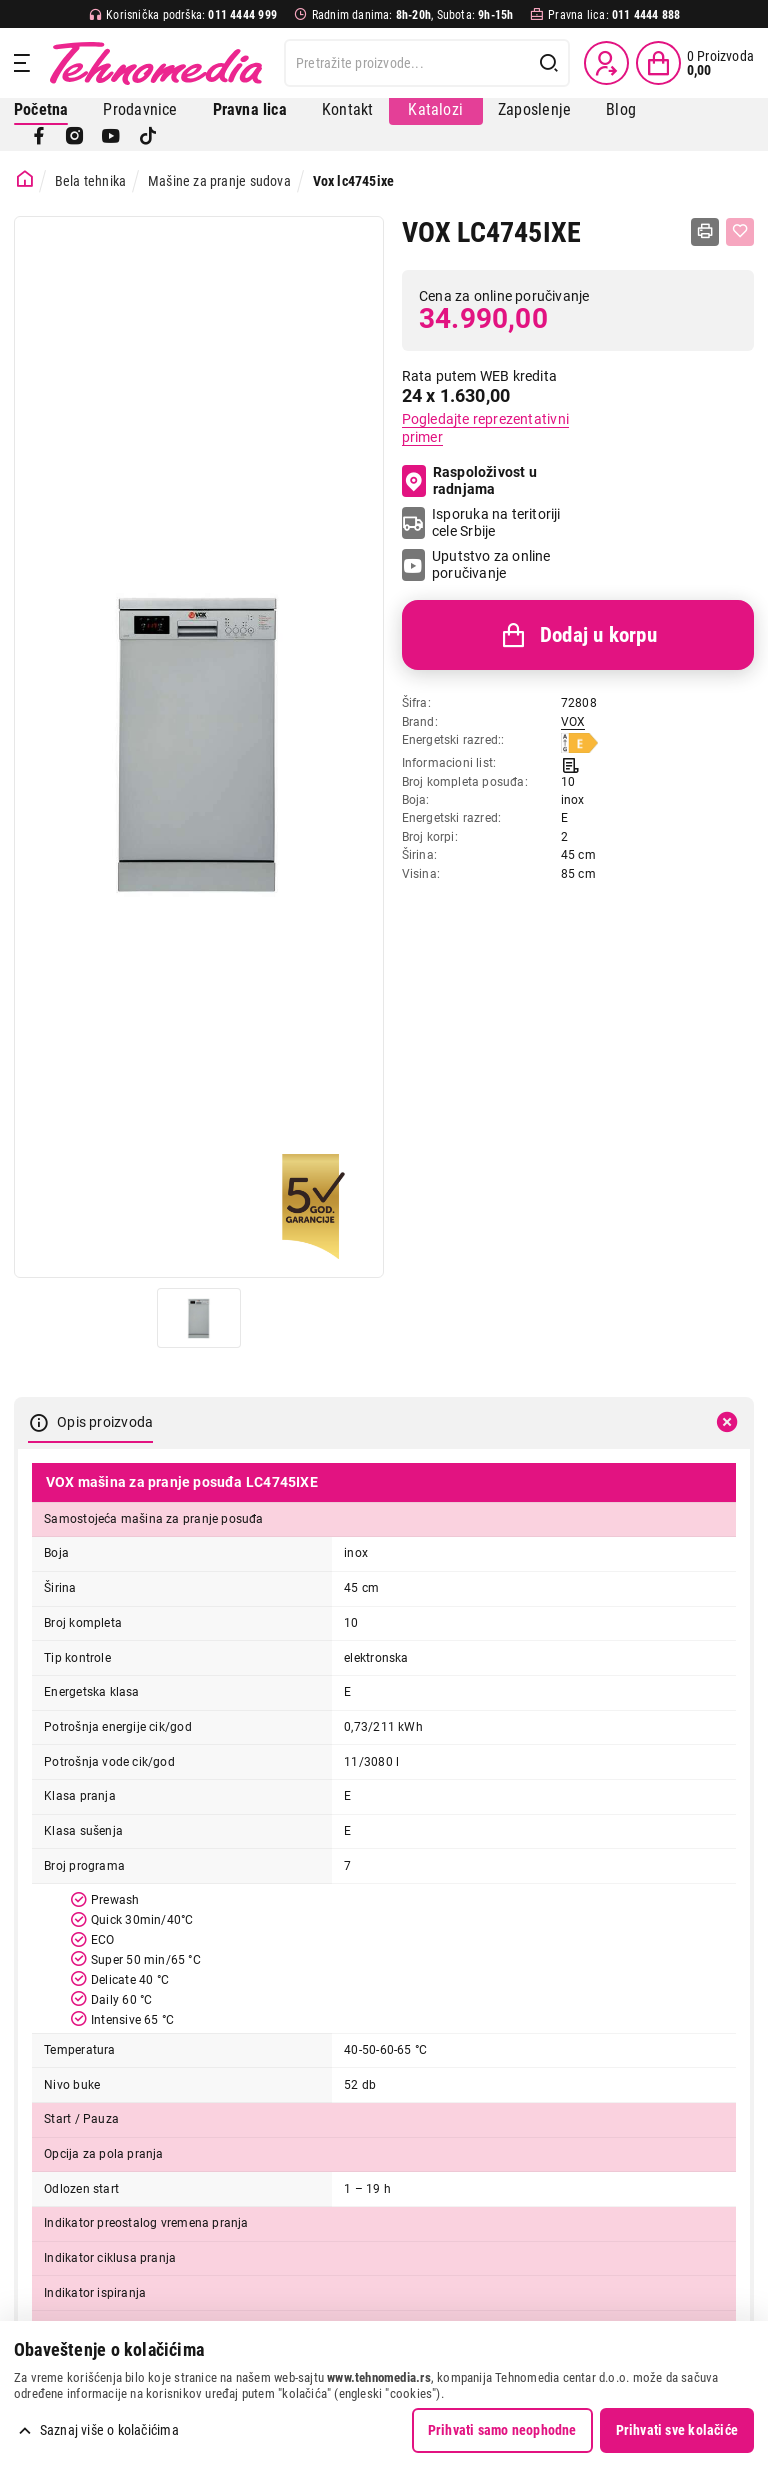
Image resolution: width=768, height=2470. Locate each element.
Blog (621, 109)
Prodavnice (140, 109)
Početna (41, 109)
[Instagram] (75, 136)
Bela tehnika (91, 181)
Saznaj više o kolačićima (109, 2430)
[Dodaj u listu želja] (740, 232)
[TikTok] (148, 136)
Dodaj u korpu (578, 635)
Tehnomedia (156, 63)
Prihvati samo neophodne (502, 2430)
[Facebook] (39, 136)
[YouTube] (111, 136)
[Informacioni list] (570, 763)
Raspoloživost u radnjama (469, 481)
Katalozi (435, 109)
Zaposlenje (534, 109)
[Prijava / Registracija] (606, 63)
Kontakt (347, 109)
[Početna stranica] (25, 179)
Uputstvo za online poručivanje (491, 565)
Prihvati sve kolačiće (677, 2430)
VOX (573, 722)
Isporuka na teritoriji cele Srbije (496, 523)
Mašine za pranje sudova (219, 181)
